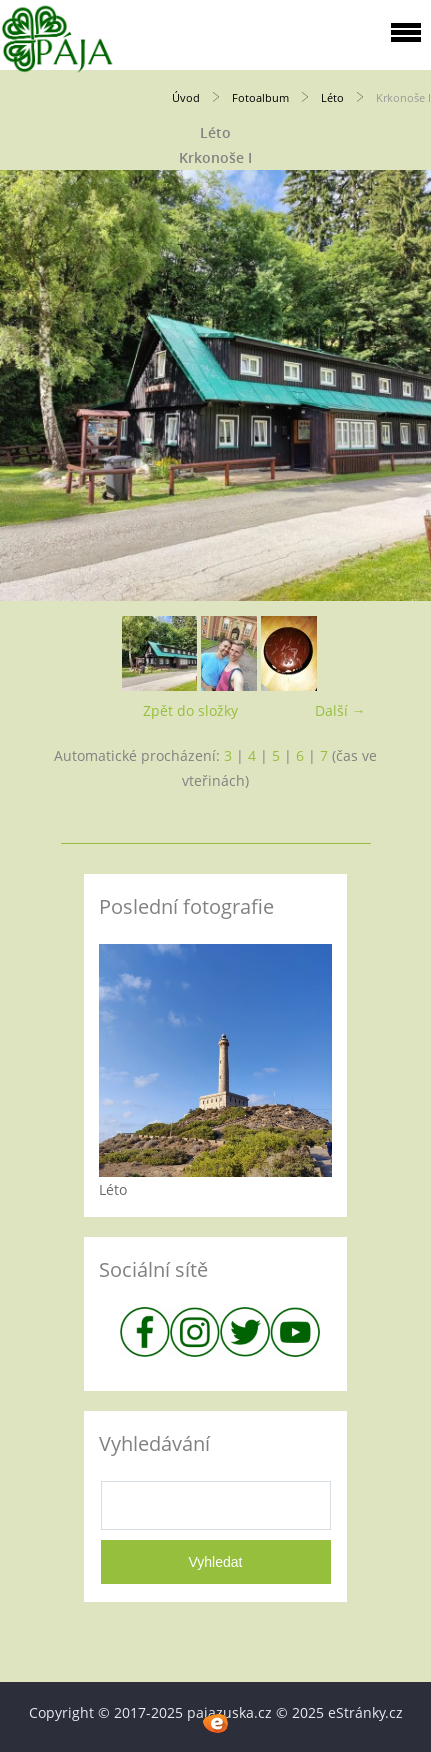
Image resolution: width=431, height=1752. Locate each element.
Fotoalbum (260, 97)
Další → (340, 710)
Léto (332, 97)
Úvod (186, 97)
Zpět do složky (190, 710)
